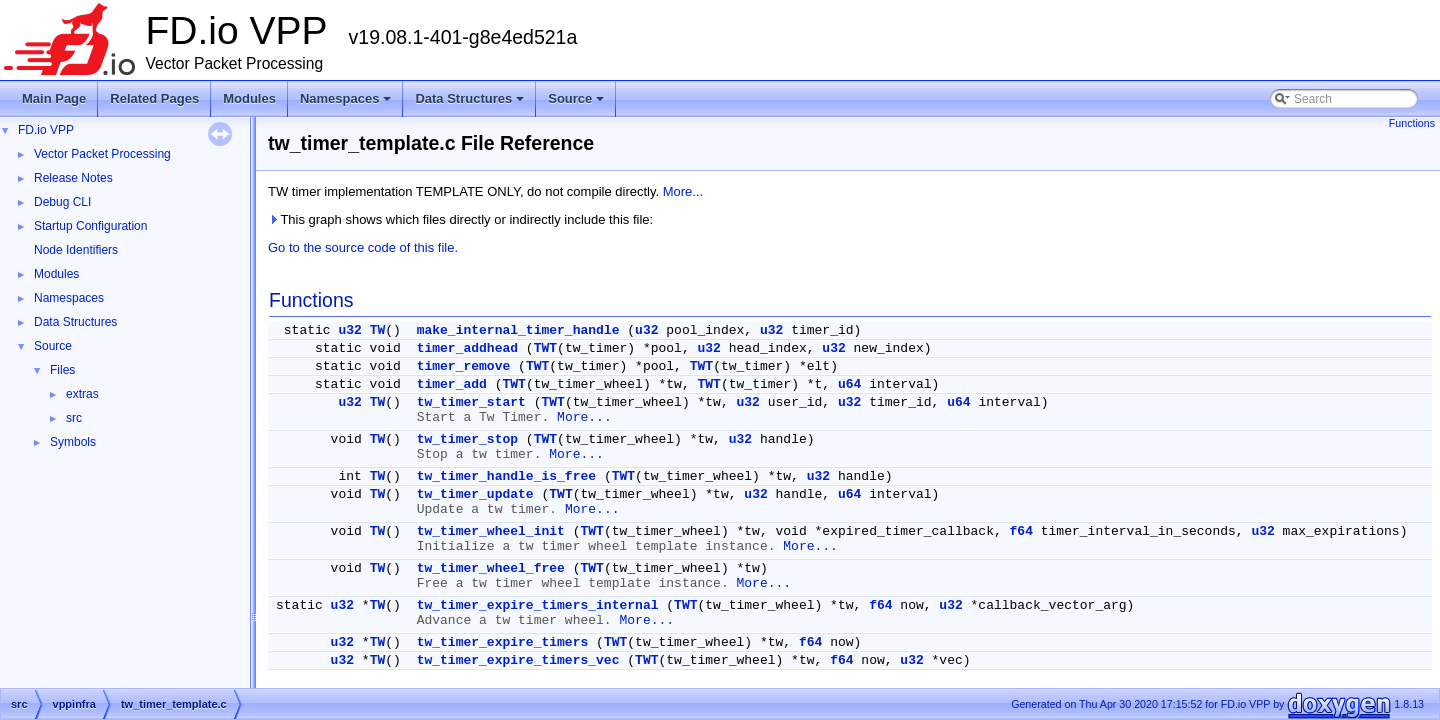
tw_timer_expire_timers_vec (518, 660)
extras (82, 394)
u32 (349, 330)
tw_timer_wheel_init (491, 531)
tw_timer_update (475, 494)
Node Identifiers (76, 250)
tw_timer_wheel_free (491, 568)
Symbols (73, 442)
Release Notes (73, 178)
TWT (545, 348)
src (74, 418)
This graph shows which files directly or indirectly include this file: (460, 219)
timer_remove (464, 366)
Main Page (54, 98)
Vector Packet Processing (102, 154)
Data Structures (471, 104)
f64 (1021, 531)
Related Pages (154, 98)
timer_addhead (467, 348)
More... (683, 191)
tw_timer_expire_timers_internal (538, 605)
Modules (249, 98)
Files (62, 370)
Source (577, 104)
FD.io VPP (46, 130)
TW (378, 330)
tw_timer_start (471, 402)
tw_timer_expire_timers (503, 642)
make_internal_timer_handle (518, 330)
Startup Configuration (90, 226)
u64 (849, 384)
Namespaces (347, 104)
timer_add (452, 384)
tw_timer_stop (467, 439)
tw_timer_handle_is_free (506, 476)
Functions (1412, 123)
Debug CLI (62, 202)
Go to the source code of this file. (363, 247)
